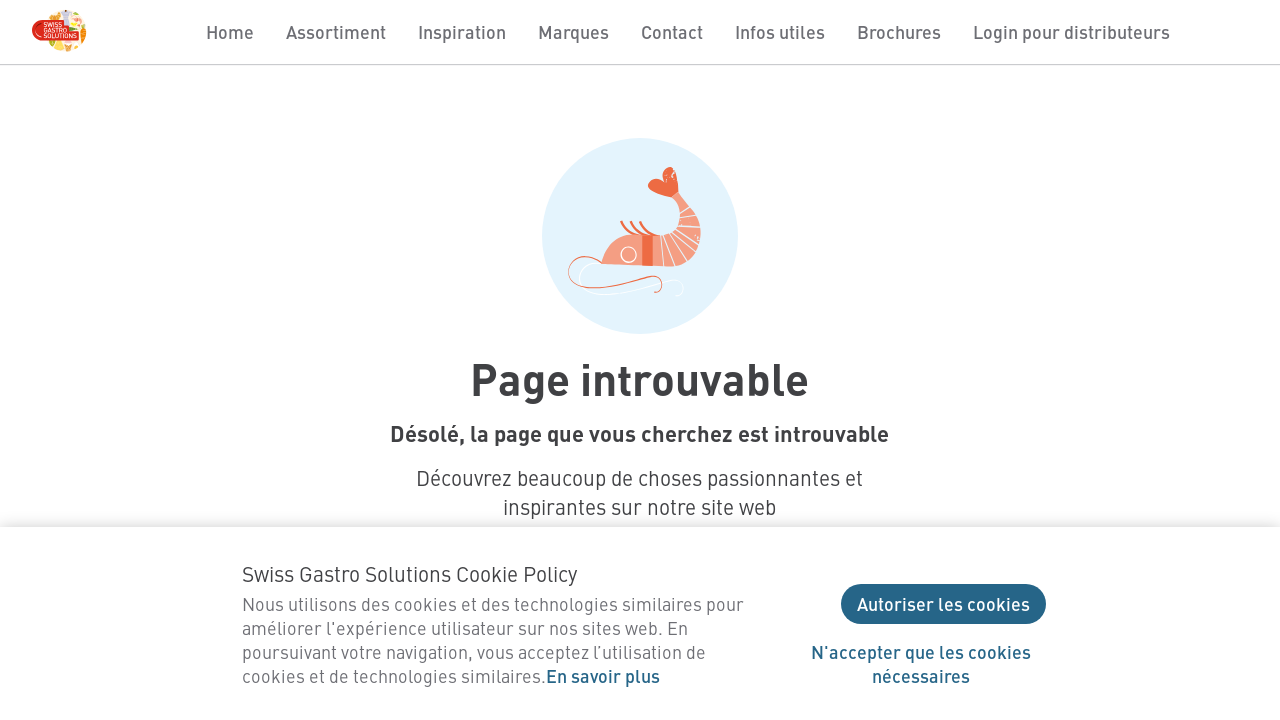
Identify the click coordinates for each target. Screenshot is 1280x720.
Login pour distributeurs (1071, 31)
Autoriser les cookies (943, 603)
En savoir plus (603, 675)
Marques (573, 31)
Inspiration (462, 31)
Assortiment (336, 31)
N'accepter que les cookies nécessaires (921, 663)
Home (230, 31)
